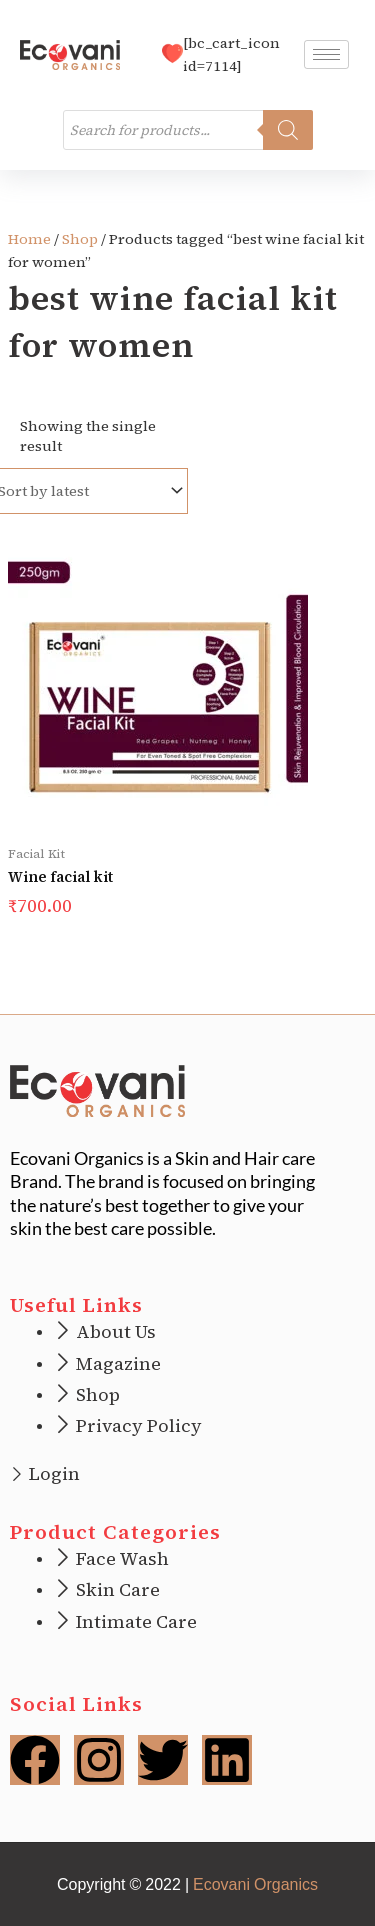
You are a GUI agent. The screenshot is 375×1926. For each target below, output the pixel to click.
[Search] (288, 130)
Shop (80, 239)
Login (54, 1473)
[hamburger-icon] (326, 54)
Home (29, 239)
